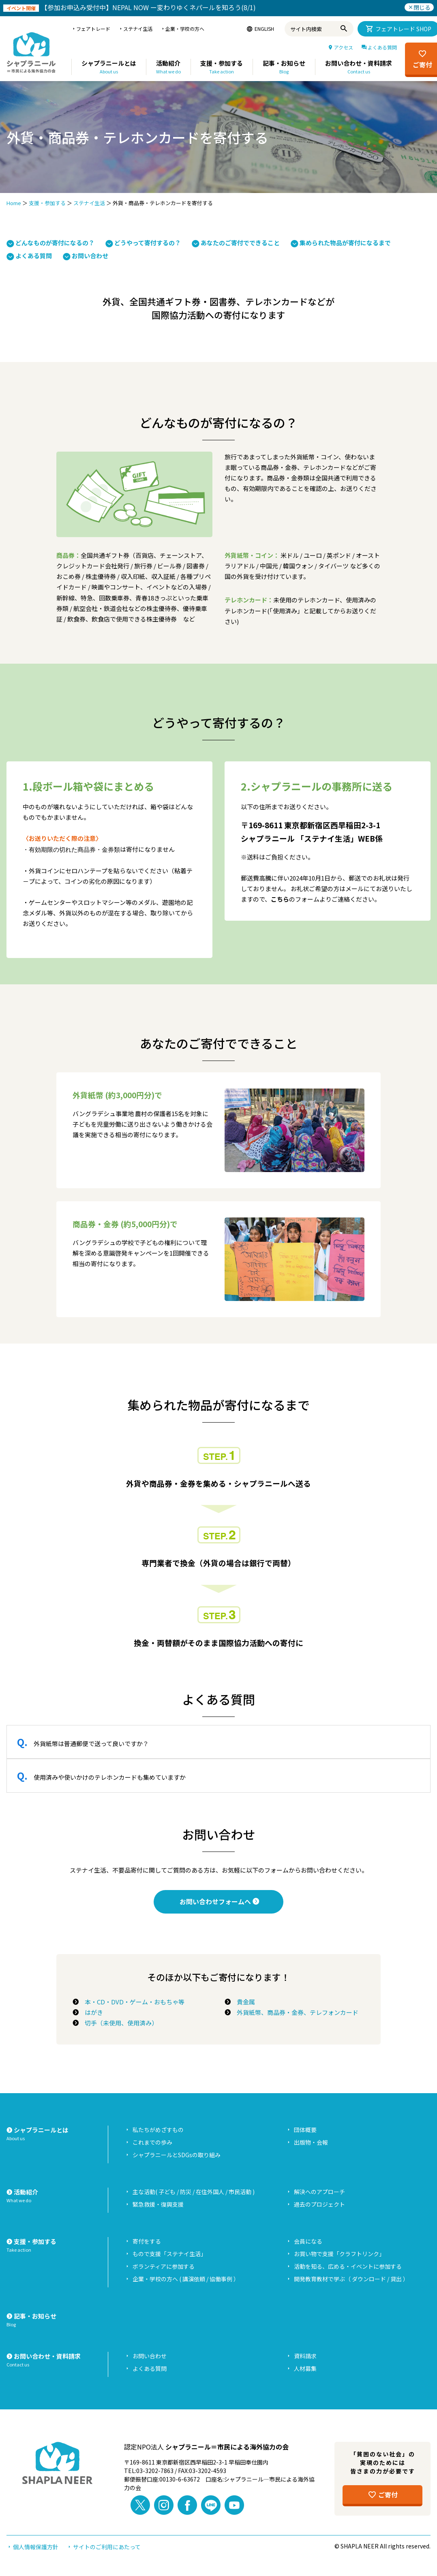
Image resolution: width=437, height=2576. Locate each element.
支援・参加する (47, 203)
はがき (91, 2012)
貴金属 (243, 2001)
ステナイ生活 (89, 203)
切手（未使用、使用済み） (118, 2023)
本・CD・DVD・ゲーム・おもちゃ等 (131, 2001)
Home (13, 203)
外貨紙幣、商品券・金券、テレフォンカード (294, 2012)
